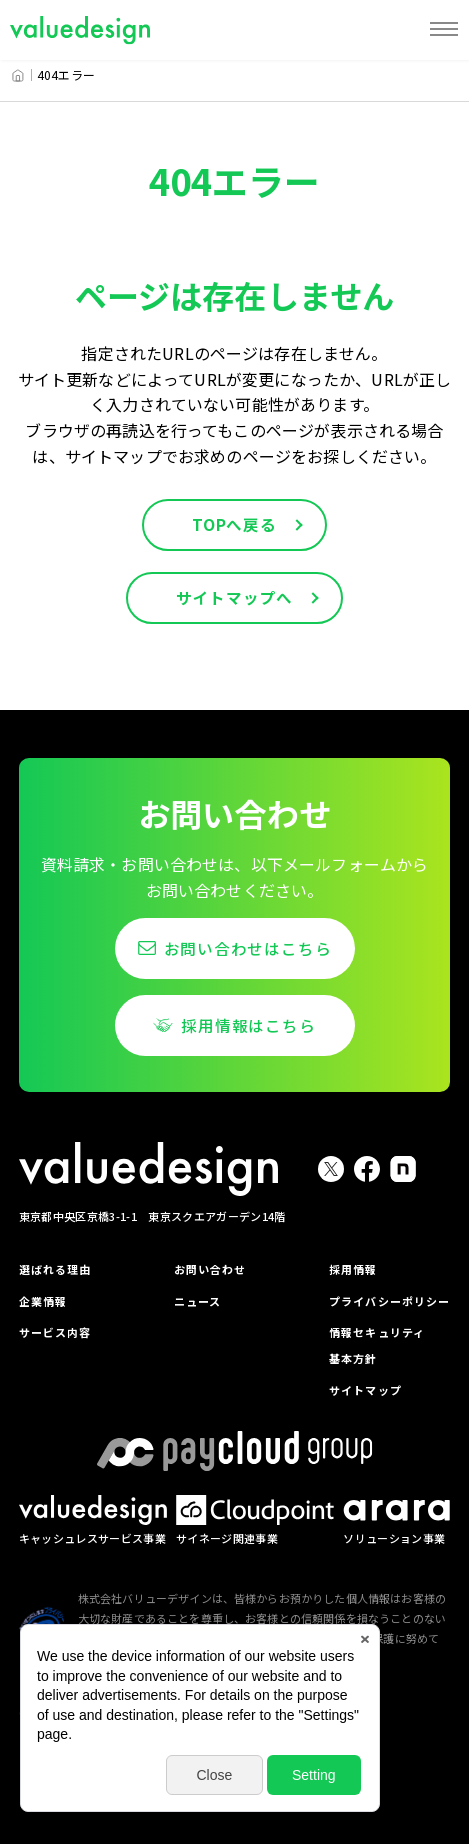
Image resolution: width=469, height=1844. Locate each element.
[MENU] (444, 30)
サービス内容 (58, 1331)
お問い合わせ (208, 1268)
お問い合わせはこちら (248, 949)
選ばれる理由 (58, 1268)
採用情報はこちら (248, 1026)
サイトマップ (357, 1388)
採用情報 (344, 1268)
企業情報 (45, 1300)
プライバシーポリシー (384, 1300)
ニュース (195, 1300)
